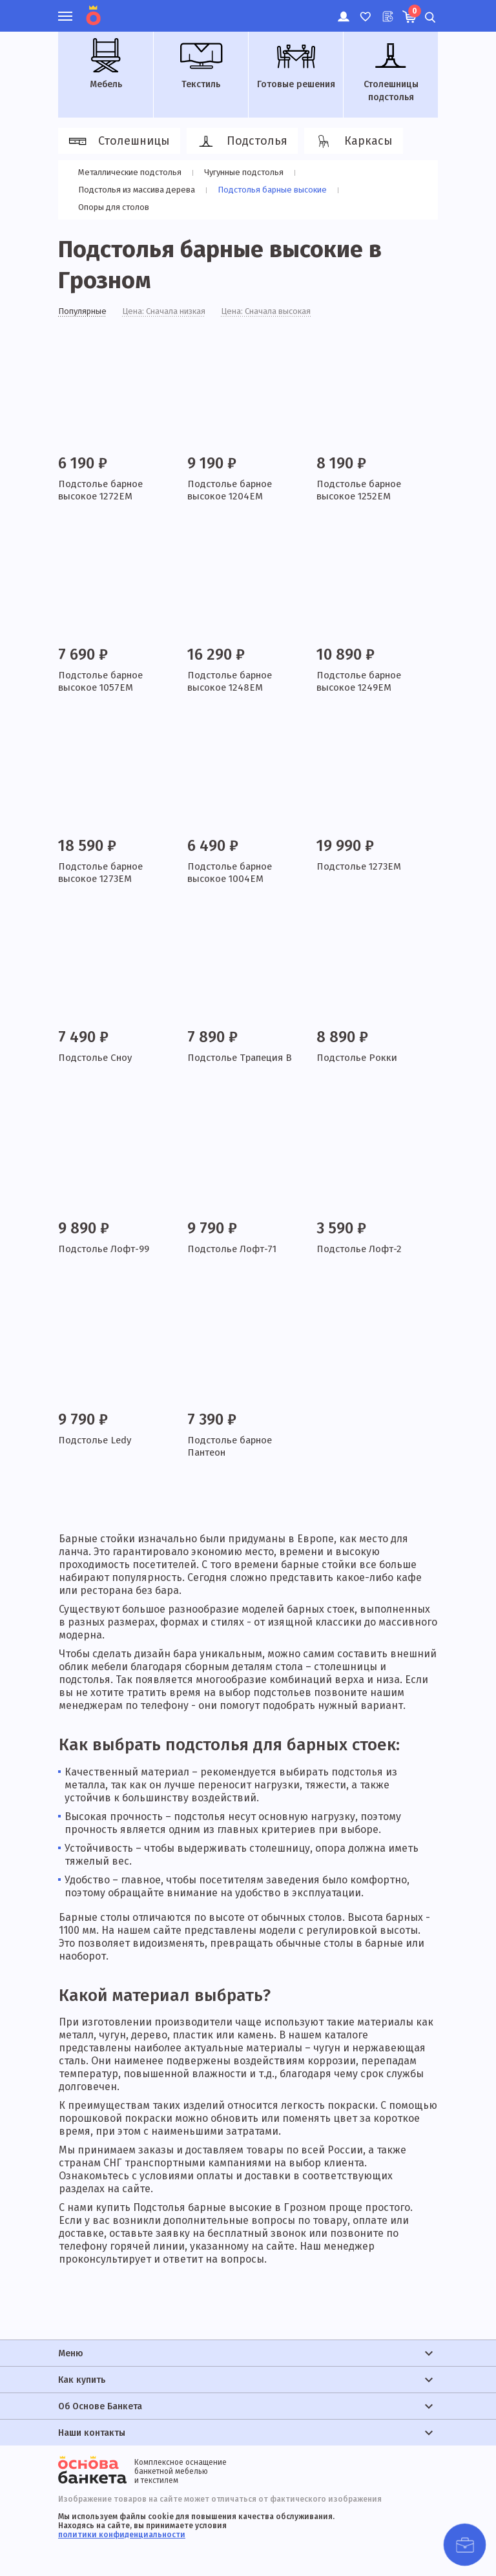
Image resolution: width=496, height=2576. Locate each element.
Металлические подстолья (131, 172)
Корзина (413, 11)
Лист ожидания (387, 9)
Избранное (365, 9)
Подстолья (240, 141)
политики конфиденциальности (121, 2534)
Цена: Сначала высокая (282, 312)
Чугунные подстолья (247, 172)
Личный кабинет (343, 9)
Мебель (106, 64)
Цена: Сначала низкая (172, 312)
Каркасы (352, 141)
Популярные (85, 312)
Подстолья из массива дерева (139, 189)
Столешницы (117, 141)
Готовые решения (296, 64)
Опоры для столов (114, 207)
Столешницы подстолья (390, 70)
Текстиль (201, 64)
